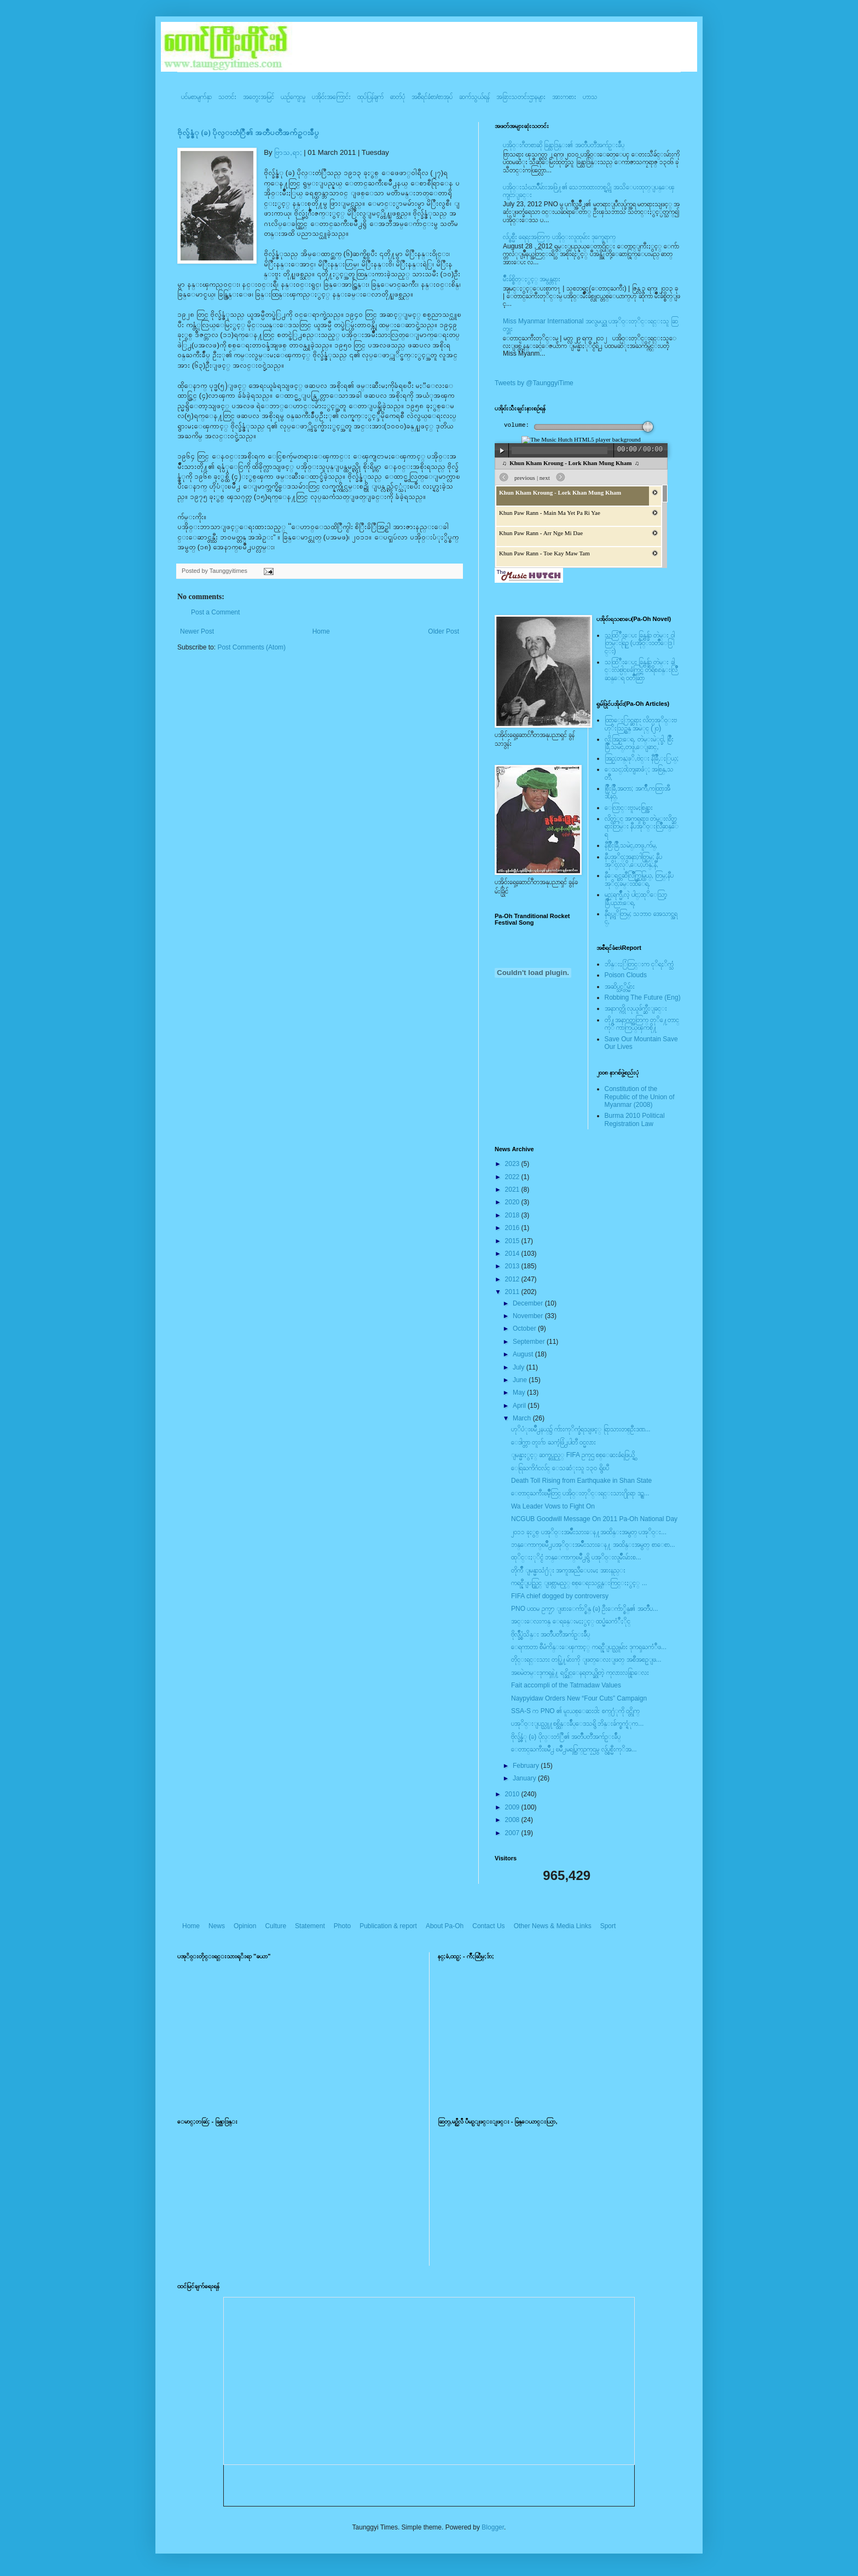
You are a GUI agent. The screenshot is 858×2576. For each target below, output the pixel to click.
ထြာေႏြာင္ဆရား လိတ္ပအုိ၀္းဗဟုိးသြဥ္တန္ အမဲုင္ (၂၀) (641, 724)
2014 (513, 1253)
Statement (310, 1926)
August (524, 1354)
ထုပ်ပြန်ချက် (370, 97)
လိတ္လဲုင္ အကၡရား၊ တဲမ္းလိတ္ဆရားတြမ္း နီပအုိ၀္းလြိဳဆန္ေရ (642, 826)
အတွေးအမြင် (258, 97)
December (529, 1303)
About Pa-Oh (444, 1926)
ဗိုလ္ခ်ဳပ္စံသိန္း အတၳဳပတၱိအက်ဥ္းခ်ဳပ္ (550, 1634)
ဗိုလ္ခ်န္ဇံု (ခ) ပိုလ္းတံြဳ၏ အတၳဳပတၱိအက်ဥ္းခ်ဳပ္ (248, 133)
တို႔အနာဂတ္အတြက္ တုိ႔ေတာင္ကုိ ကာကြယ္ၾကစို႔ (642, 1023)
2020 (513, 1202)
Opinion (245, 1926)
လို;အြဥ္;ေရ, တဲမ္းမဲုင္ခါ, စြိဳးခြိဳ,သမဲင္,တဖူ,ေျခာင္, (639, 743)
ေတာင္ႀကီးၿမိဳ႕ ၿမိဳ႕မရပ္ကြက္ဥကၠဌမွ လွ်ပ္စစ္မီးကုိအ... (574, 1749)
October (525, 1328)
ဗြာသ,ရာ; (288, 152)
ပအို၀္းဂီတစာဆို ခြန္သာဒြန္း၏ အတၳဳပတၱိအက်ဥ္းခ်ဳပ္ (563, 145)
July (519, 1367)
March (523, 1418)
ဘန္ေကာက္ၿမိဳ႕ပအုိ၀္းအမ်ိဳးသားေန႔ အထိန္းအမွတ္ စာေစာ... (593, 1544)
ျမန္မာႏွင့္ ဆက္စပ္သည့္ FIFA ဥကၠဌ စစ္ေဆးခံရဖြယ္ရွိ (573, 1455)
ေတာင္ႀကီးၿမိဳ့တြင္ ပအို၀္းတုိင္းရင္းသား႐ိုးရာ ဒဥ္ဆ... (580, 1493)
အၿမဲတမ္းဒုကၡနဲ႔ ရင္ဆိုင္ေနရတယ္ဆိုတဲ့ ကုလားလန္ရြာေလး (580, 1672)
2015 (513, 1241)
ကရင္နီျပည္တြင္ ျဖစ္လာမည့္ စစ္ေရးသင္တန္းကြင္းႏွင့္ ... (579, 1583)
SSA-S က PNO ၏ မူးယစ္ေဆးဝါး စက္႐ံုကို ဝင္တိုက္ (575, 1711)
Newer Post (197, 631)
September (530, 1341)
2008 (513, 1820)
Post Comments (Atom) (251, 647)
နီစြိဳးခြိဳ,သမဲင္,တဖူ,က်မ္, (631, 845)
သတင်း (227, 97)
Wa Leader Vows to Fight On (553, 1506)
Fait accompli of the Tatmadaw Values (566, 1685)
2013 (513, 1266)
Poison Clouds (626, 975)
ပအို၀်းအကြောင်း (331, 97)
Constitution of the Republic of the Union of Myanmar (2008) (640, 1097)
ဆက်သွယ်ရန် (474, 97)
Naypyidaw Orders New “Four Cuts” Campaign (579, 1698)
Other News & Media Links (553, 1926)
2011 (513, 1292)
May (520, 1392)
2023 (513, 1164)
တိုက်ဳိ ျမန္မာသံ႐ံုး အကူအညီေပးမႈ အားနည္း (568, 1570)
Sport (608, 1926)
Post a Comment (215, 612)
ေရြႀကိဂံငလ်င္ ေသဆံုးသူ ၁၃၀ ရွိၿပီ (560, 1468)
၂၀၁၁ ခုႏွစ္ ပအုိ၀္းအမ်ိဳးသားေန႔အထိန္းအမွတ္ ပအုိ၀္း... (588, 1532)
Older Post (443, 631)
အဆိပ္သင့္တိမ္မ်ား (620, 986)
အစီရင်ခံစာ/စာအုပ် (432, 97)
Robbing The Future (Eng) (643, 997)
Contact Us (488, 1926)
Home (321, 631)
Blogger (493, 2527)
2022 (513, 1177)
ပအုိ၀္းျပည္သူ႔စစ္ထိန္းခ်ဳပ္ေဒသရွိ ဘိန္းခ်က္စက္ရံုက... (577, 1723)
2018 (513, 1215)
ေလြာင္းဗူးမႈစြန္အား (629, 807)
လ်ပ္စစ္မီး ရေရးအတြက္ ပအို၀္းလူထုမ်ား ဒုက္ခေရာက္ (559, 237)
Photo (342, 1926)
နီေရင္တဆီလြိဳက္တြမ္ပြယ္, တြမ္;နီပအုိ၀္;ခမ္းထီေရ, (639, 879)
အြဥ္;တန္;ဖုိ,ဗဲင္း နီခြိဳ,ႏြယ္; (642, 758)
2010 (513, 1794)
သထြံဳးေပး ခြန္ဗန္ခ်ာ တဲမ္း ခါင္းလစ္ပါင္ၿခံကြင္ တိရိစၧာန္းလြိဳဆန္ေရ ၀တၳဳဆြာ (641, 670)
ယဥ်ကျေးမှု (293, 97)
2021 (513, 1189)
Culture (275, 1926)
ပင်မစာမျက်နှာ (196, 97)
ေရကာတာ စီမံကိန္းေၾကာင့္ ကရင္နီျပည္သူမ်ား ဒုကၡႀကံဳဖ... (588, 1647)
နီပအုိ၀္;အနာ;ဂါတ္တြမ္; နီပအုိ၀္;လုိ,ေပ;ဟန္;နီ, (633, 860)
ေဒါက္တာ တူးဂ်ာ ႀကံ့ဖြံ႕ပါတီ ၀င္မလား (553, 1442)
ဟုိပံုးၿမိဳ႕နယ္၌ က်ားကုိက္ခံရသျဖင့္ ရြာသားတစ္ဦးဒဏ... (581, 1429)
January (525, 1778)
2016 (513, 1228)
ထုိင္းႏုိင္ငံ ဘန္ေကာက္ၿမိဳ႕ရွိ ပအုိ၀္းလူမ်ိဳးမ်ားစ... (576, 1557)
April (520, 1405)
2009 (513, 1807)
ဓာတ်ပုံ (397, 97)
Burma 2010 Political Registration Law (635, 1119)
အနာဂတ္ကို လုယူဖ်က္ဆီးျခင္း (636, 1008)
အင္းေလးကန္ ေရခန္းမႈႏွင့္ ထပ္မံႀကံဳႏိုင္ (570, 1621)
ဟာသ (590, 97)
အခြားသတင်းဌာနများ (521, 97)
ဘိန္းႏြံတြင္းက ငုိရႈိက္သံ (639, 964)
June (521, 1380)
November (529, 1316)
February (527, 1765)
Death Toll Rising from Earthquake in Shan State (581, 1480)
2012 (513, 1279)
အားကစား (564, 97)
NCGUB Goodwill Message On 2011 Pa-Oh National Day (594, 1519)
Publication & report (388, 1926)
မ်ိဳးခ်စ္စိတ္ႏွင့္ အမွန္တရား (531, 279)
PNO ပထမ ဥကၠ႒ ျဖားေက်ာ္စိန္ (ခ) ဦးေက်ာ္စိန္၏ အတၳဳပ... (584, 1608)
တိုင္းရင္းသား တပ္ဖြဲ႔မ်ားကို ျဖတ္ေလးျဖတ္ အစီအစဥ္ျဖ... (586, 1659)
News (216, 1926)
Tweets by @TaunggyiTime (534, 383)
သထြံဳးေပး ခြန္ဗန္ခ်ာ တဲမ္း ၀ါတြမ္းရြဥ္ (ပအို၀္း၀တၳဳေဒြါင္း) (640, 643)
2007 (513, 1833)
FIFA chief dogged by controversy (559, 1596)
